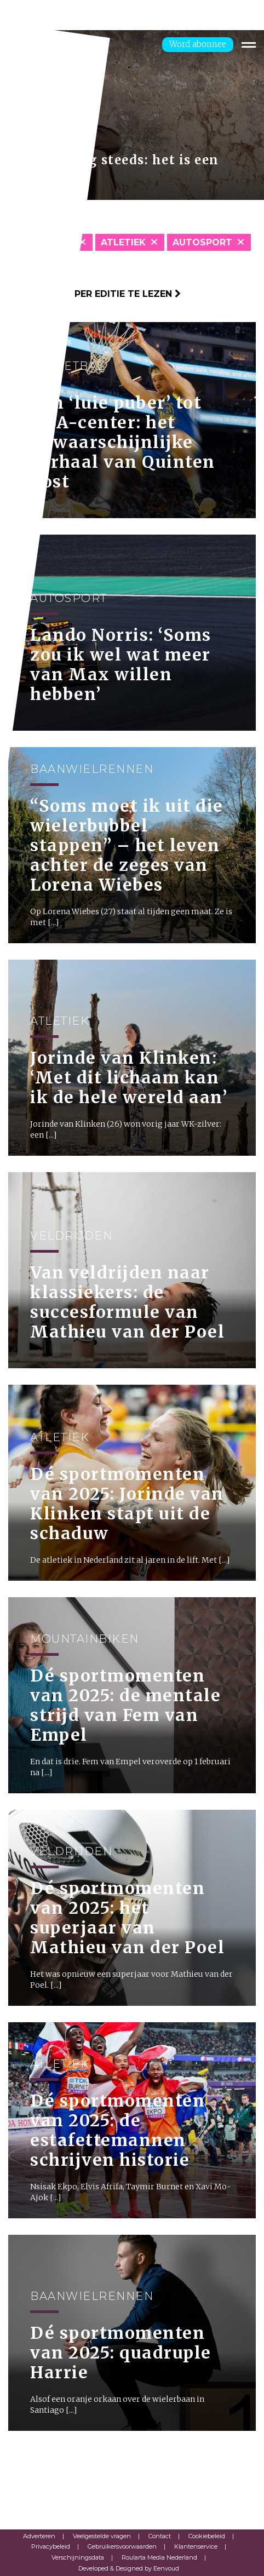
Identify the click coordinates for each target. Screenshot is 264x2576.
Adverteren (39, 2536)
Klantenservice (195, 2546)
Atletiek (123, 242)
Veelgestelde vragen (102, 2536)
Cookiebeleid (206, 2536)
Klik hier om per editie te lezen (94, 294)
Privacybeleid (50, 2546)
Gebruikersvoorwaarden (122, 2546)
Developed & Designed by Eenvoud (128, 2568)
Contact (159, 2536)
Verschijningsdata (77, 2557)
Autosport (202, 242)
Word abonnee (197, 44)
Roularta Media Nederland (159, 2557)
